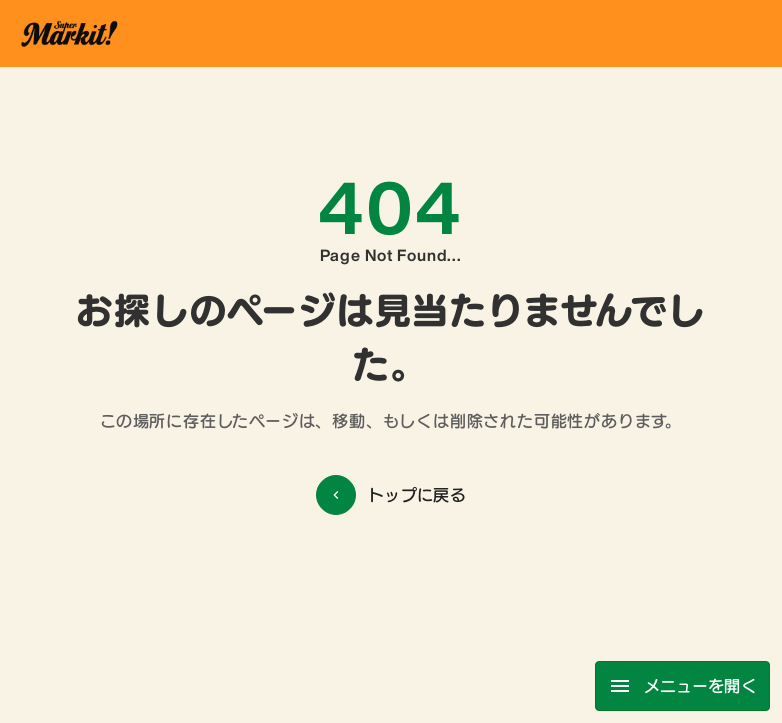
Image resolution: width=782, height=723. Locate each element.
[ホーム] (68, 33)
